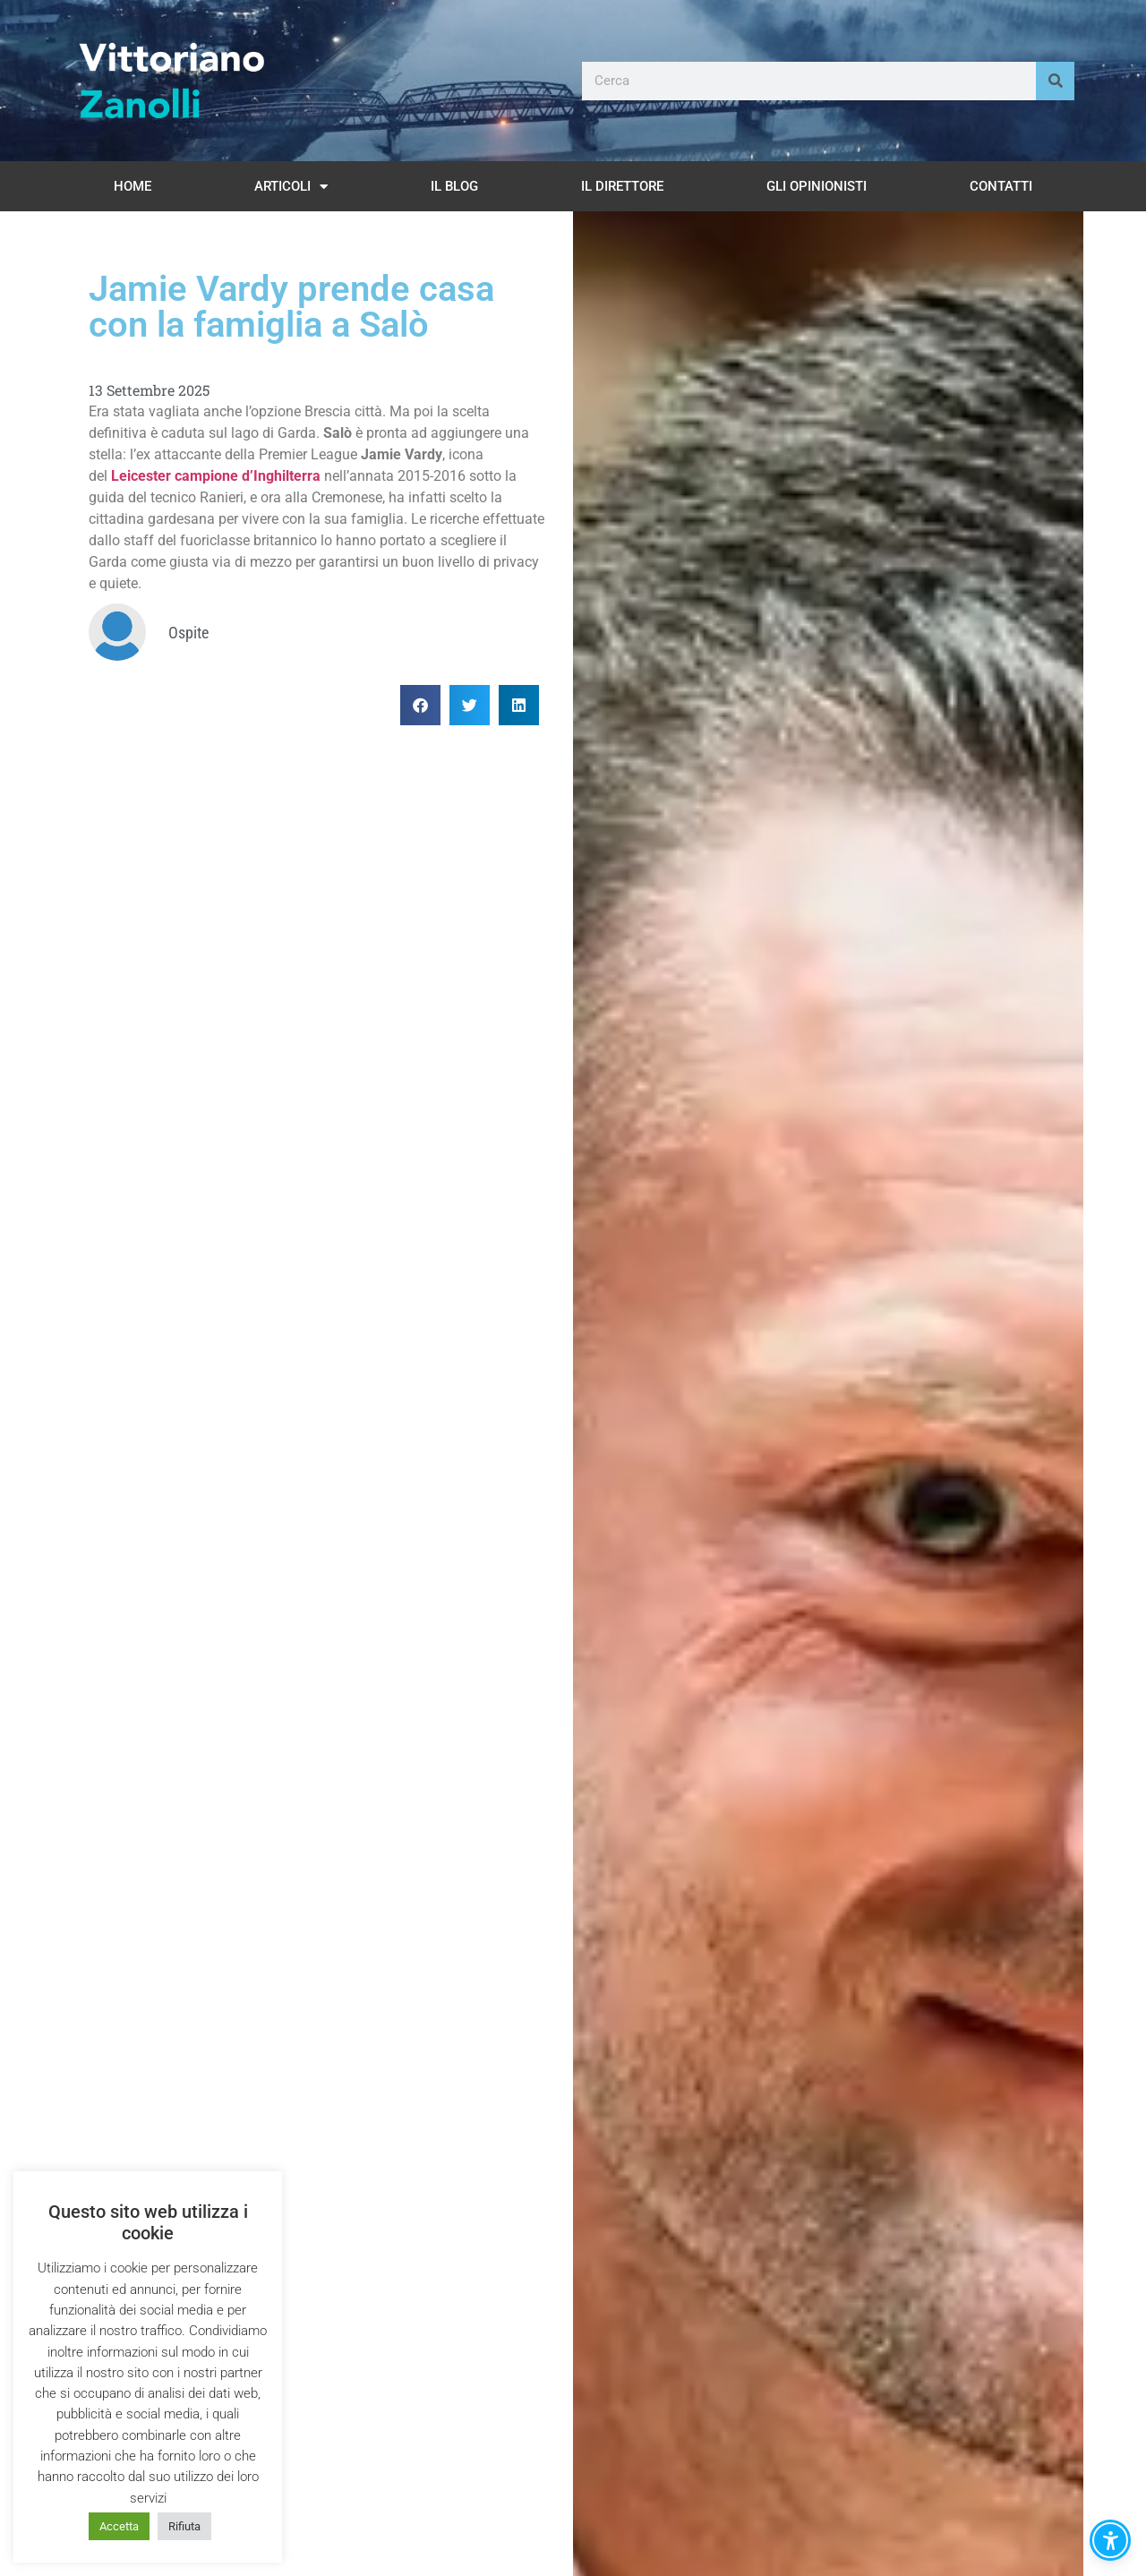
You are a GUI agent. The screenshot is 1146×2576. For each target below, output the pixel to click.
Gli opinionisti (816, 186)
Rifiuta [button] (184, 2526)
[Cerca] (1055, 81)
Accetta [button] (119, 2526)
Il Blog (454, 186)
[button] (420, 705)
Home (132, 186)
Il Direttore (622, 186)
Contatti (1001, 186)
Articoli (291, 186)
